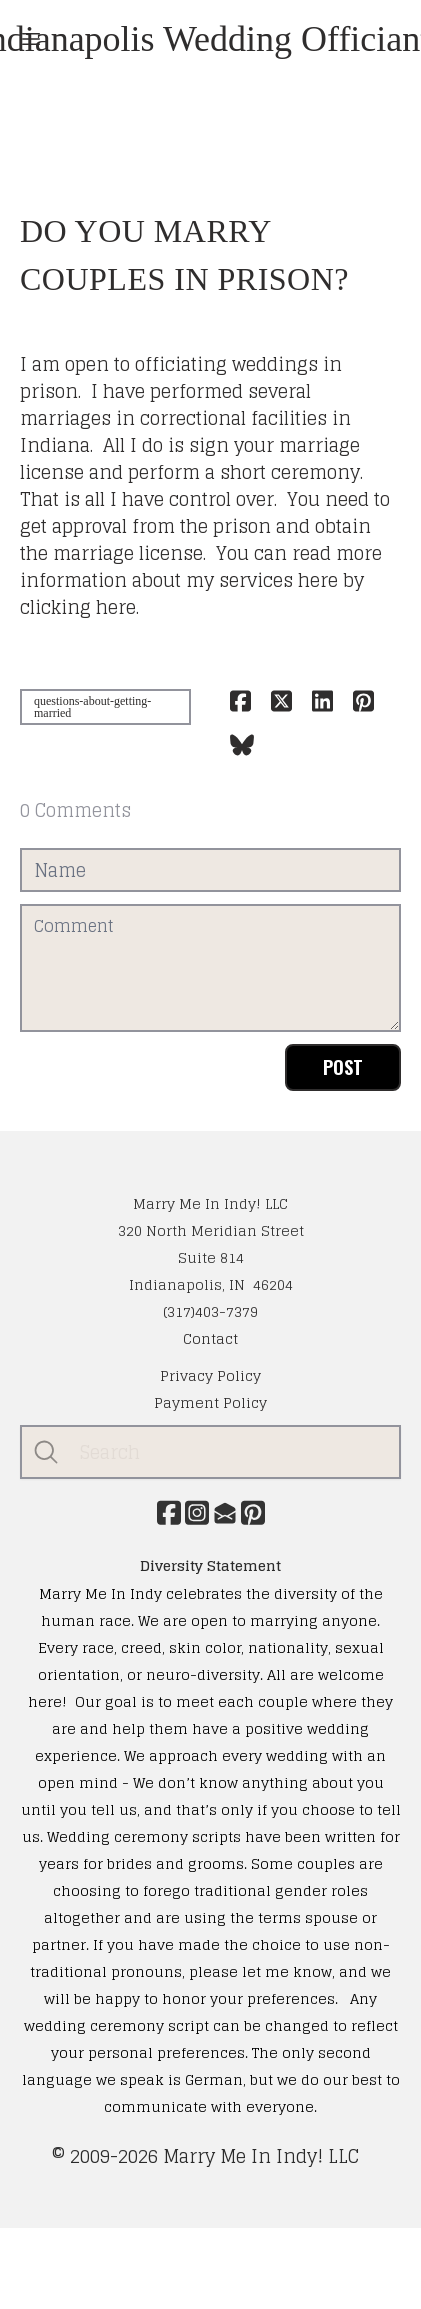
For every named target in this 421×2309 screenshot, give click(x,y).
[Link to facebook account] (169, 1512)
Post (343, 1067)
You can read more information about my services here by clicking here (201, 580)
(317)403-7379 (210, 1311)
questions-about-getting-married (92, 707)
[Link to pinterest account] (253, 1512)
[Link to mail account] (225, 1512)
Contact (210, 1338)
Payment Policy (210, 1402)
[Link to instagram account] (197, 1512)
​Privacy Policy (210, 1375)
